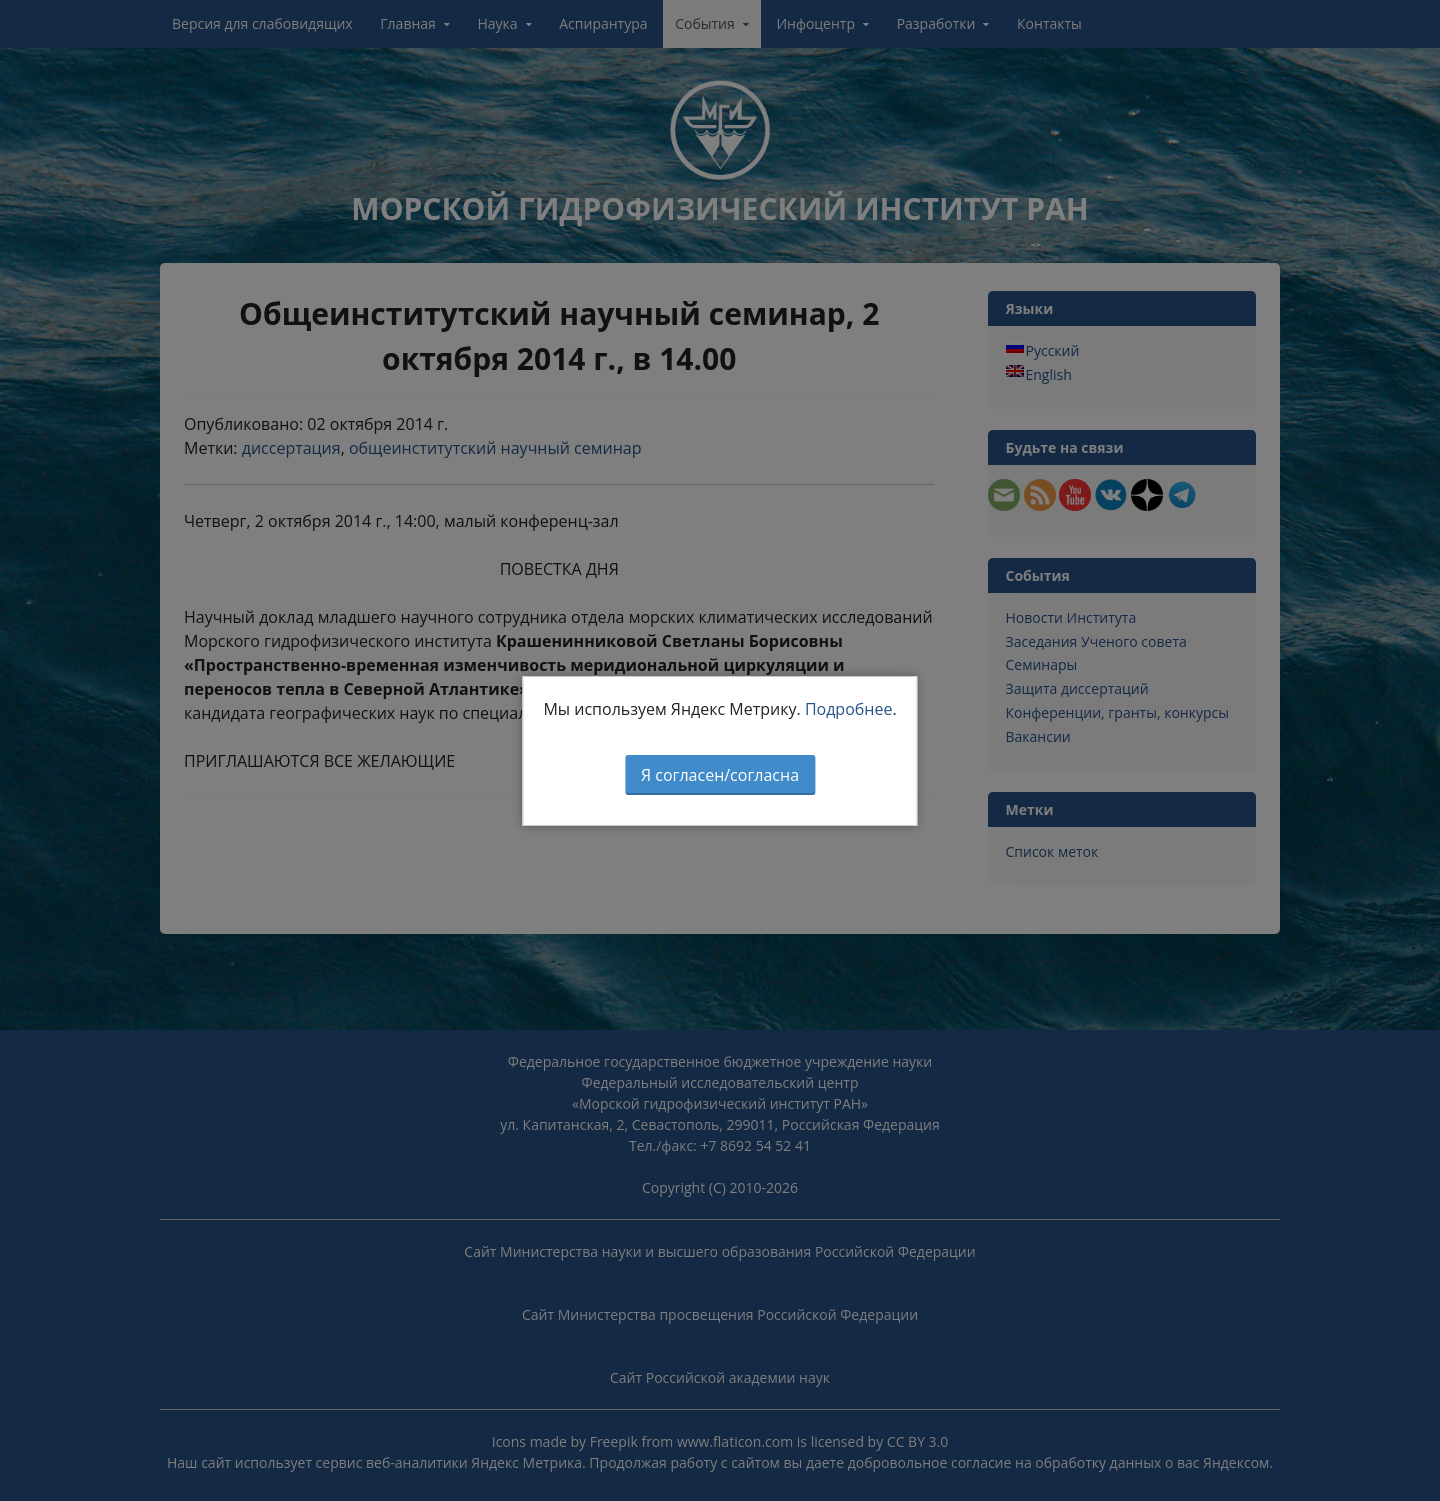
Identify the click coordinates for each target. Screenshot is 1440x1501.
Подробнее (849, 709)
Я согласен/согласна (720, 775)
